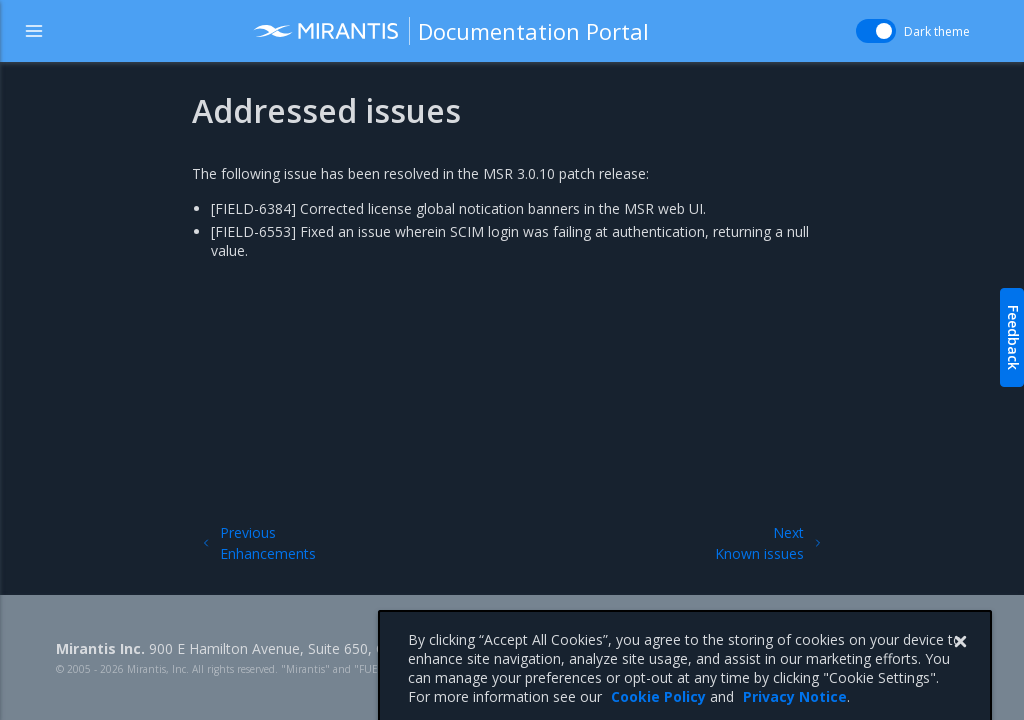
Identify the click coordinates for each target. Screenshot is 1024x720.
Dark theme (937, 31)
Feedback (1013, 337)
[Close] (960, 664)
